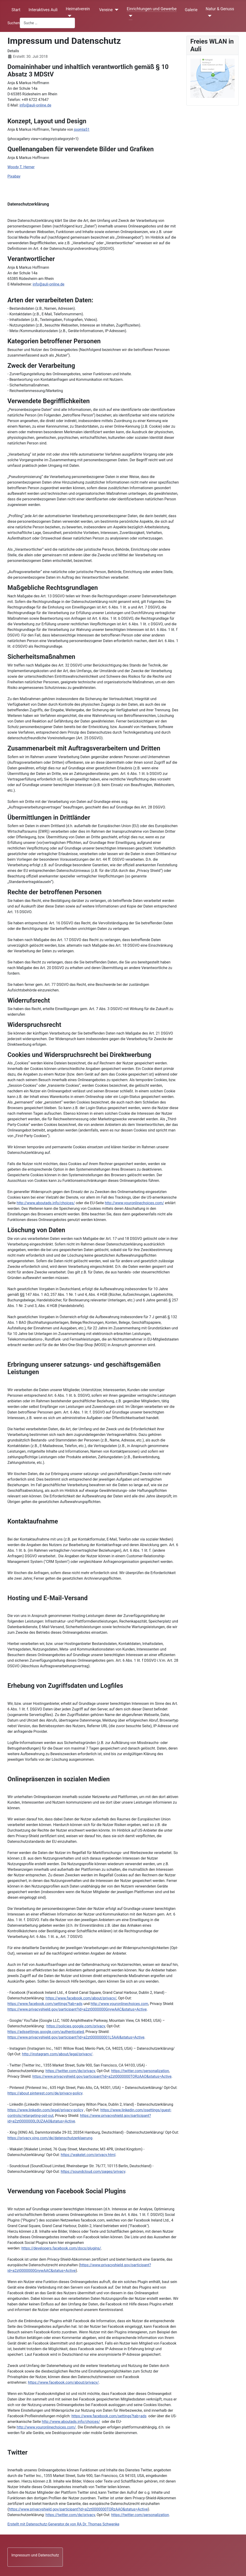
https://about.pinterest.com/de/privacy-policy (44, 2093)
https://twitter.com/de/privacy (70, 2071)
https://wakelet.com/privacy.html (88, 2155)
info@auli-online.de (35, 105)
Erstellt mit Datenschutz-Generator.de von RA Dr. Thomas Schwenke (63, 2524)
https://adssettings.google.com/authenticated (45, 2031)
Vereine (106, 9)
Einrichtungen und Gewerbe (151, 9)
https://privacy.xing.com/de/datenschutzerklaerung (49, 2138)
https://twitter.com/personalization (140, 2071)
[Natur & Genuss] (209, 16)
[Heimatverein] (68, 16)
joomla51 (82, 129)
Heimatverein (78, 9)
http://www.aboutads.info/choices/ (46, 1203)
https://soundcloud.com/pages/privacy (93, 2171)
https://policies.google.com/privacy (76, 2026)
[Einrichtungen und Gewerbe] (129, 16)
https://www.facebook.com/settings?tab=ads (44, 2004)
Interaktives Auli (43, 9)
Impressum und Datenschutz (35, 2555)
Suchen (13, 23)
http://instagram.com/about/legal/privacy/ (57, 2054)
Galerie (191, 9)
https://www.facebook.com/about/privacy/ (81, 1998)
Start (16, 9)
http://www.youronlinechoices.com (119, 2004)
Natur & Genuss (220, 9)
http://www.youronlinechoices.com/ (134, 1203)
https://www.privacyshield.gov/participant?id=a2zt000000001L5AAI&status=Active (76, 2037)
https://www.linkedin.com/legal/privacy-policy (45, 2110)
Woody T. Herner (21, 167)
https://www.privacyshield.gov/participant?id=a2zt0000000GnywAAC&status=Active (77, 2009)
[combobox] (47, 23)
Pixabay (13, 176)
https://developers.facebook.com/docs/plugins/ (61, 2248)
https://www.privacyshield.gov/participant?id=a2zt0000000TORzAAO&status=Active (102, 2076)
